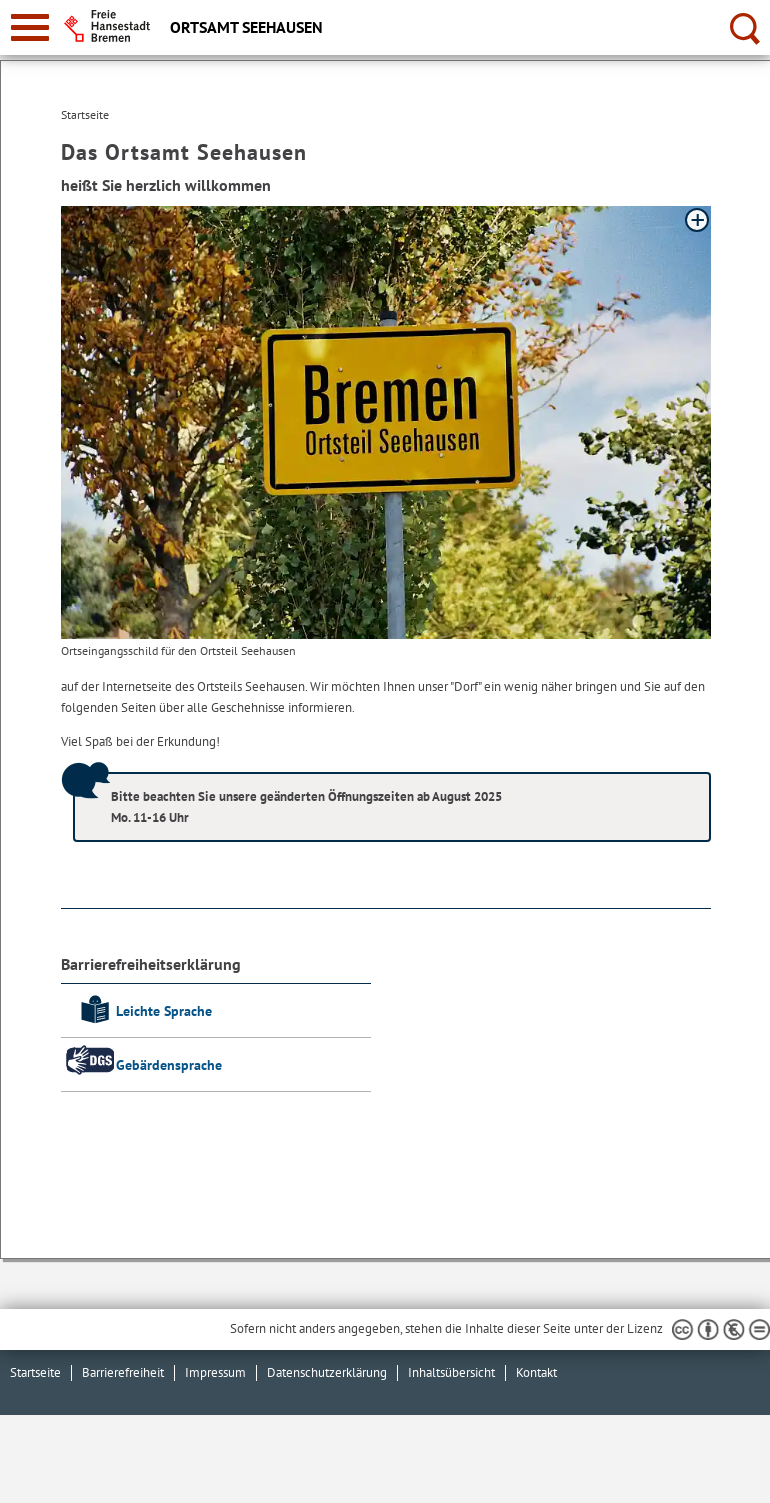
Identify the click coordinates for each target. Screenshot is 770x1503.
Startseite (35, 1372)
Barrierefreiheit (123, 1372)
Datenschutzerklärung (327, 1372)
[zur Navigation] (30, 27)
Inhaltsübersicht (451, 1372)
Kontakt (536, 1372)
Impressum (215, 1372)
